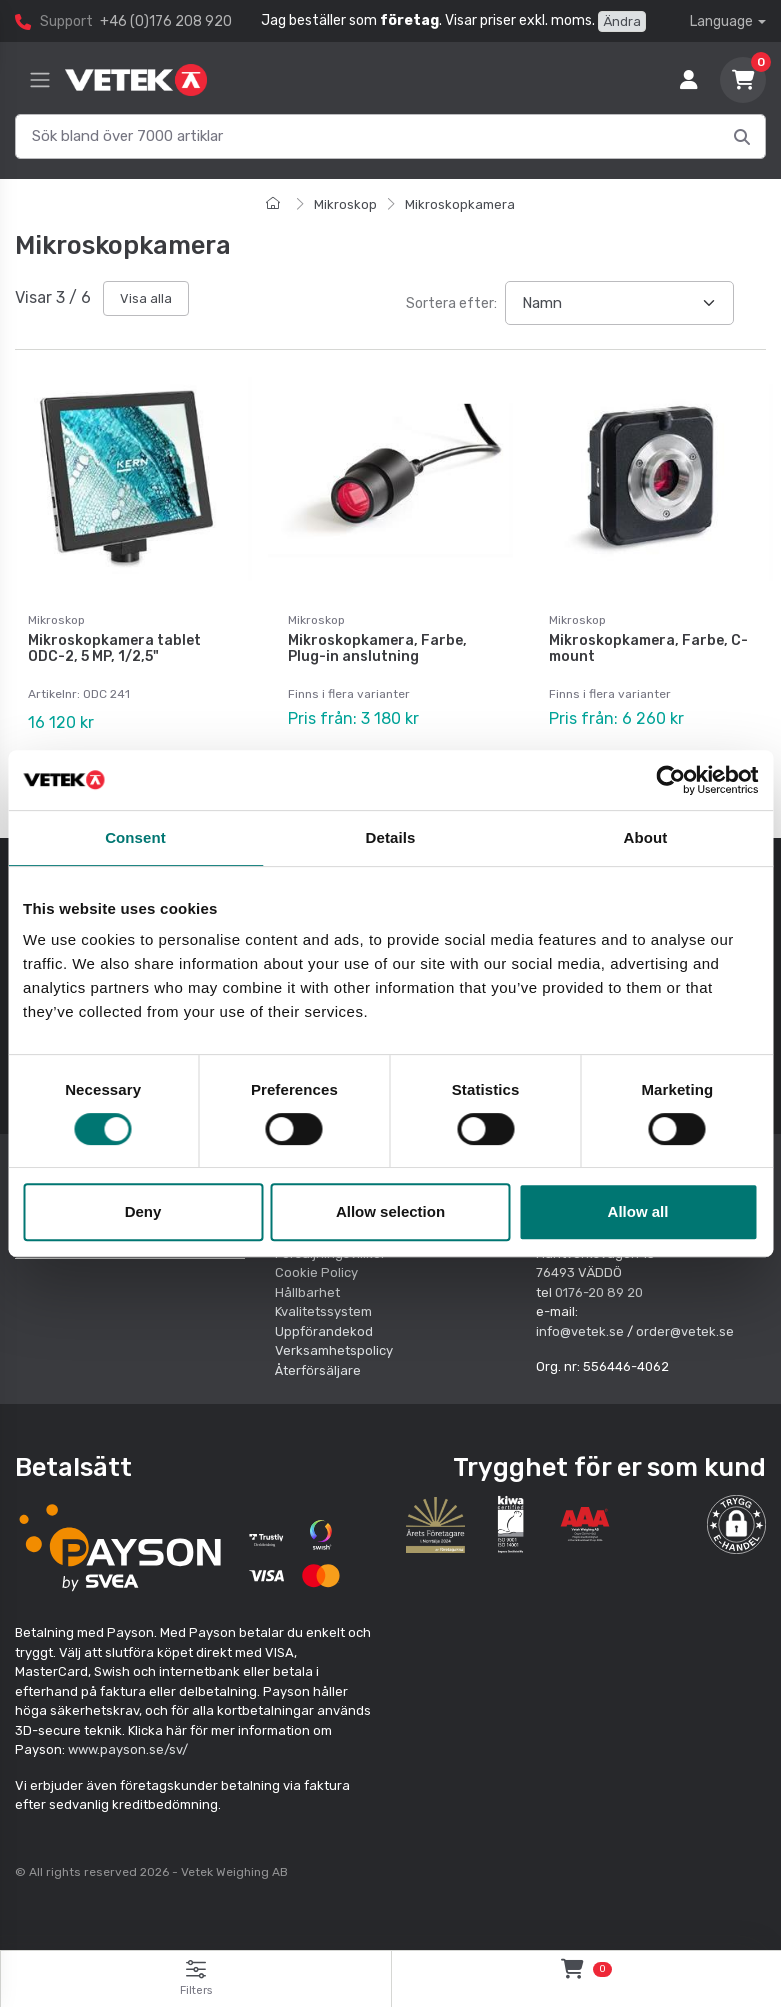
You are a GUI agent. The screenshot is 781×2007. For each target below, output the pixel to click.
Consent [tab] (135, 837)
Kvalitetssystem (323, 1310)
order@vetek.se (685, 1329)
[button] (736, 1522)
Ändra (622, 21)
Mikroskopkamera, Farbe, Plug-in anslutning (377, 649)
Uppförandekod (324, 1329)
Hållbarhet (307, 1290)
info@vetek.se (580, 1329)
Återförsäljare (318, 1368)
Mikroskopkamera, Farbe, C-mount (648, 649)
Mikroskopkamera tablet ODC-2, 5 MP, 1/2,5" (114, 649)
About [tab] (646, 837)
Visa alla (146, 298)
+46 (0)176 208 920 (166, 21)
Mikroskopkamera (460, 204)
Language (721, 21)
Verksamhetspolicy (334, 1349)
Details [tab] (391, 837)
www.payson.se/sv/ (128, 1748)
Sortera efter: (451, 303)
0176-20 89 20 (599, 1290)
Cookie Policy (316, 1271)
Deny (143, 1211)
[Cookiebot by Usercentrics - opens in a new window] (670, 780)
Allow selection (390, 1211)
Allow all (638, 1211)
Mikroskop (345, 204)
